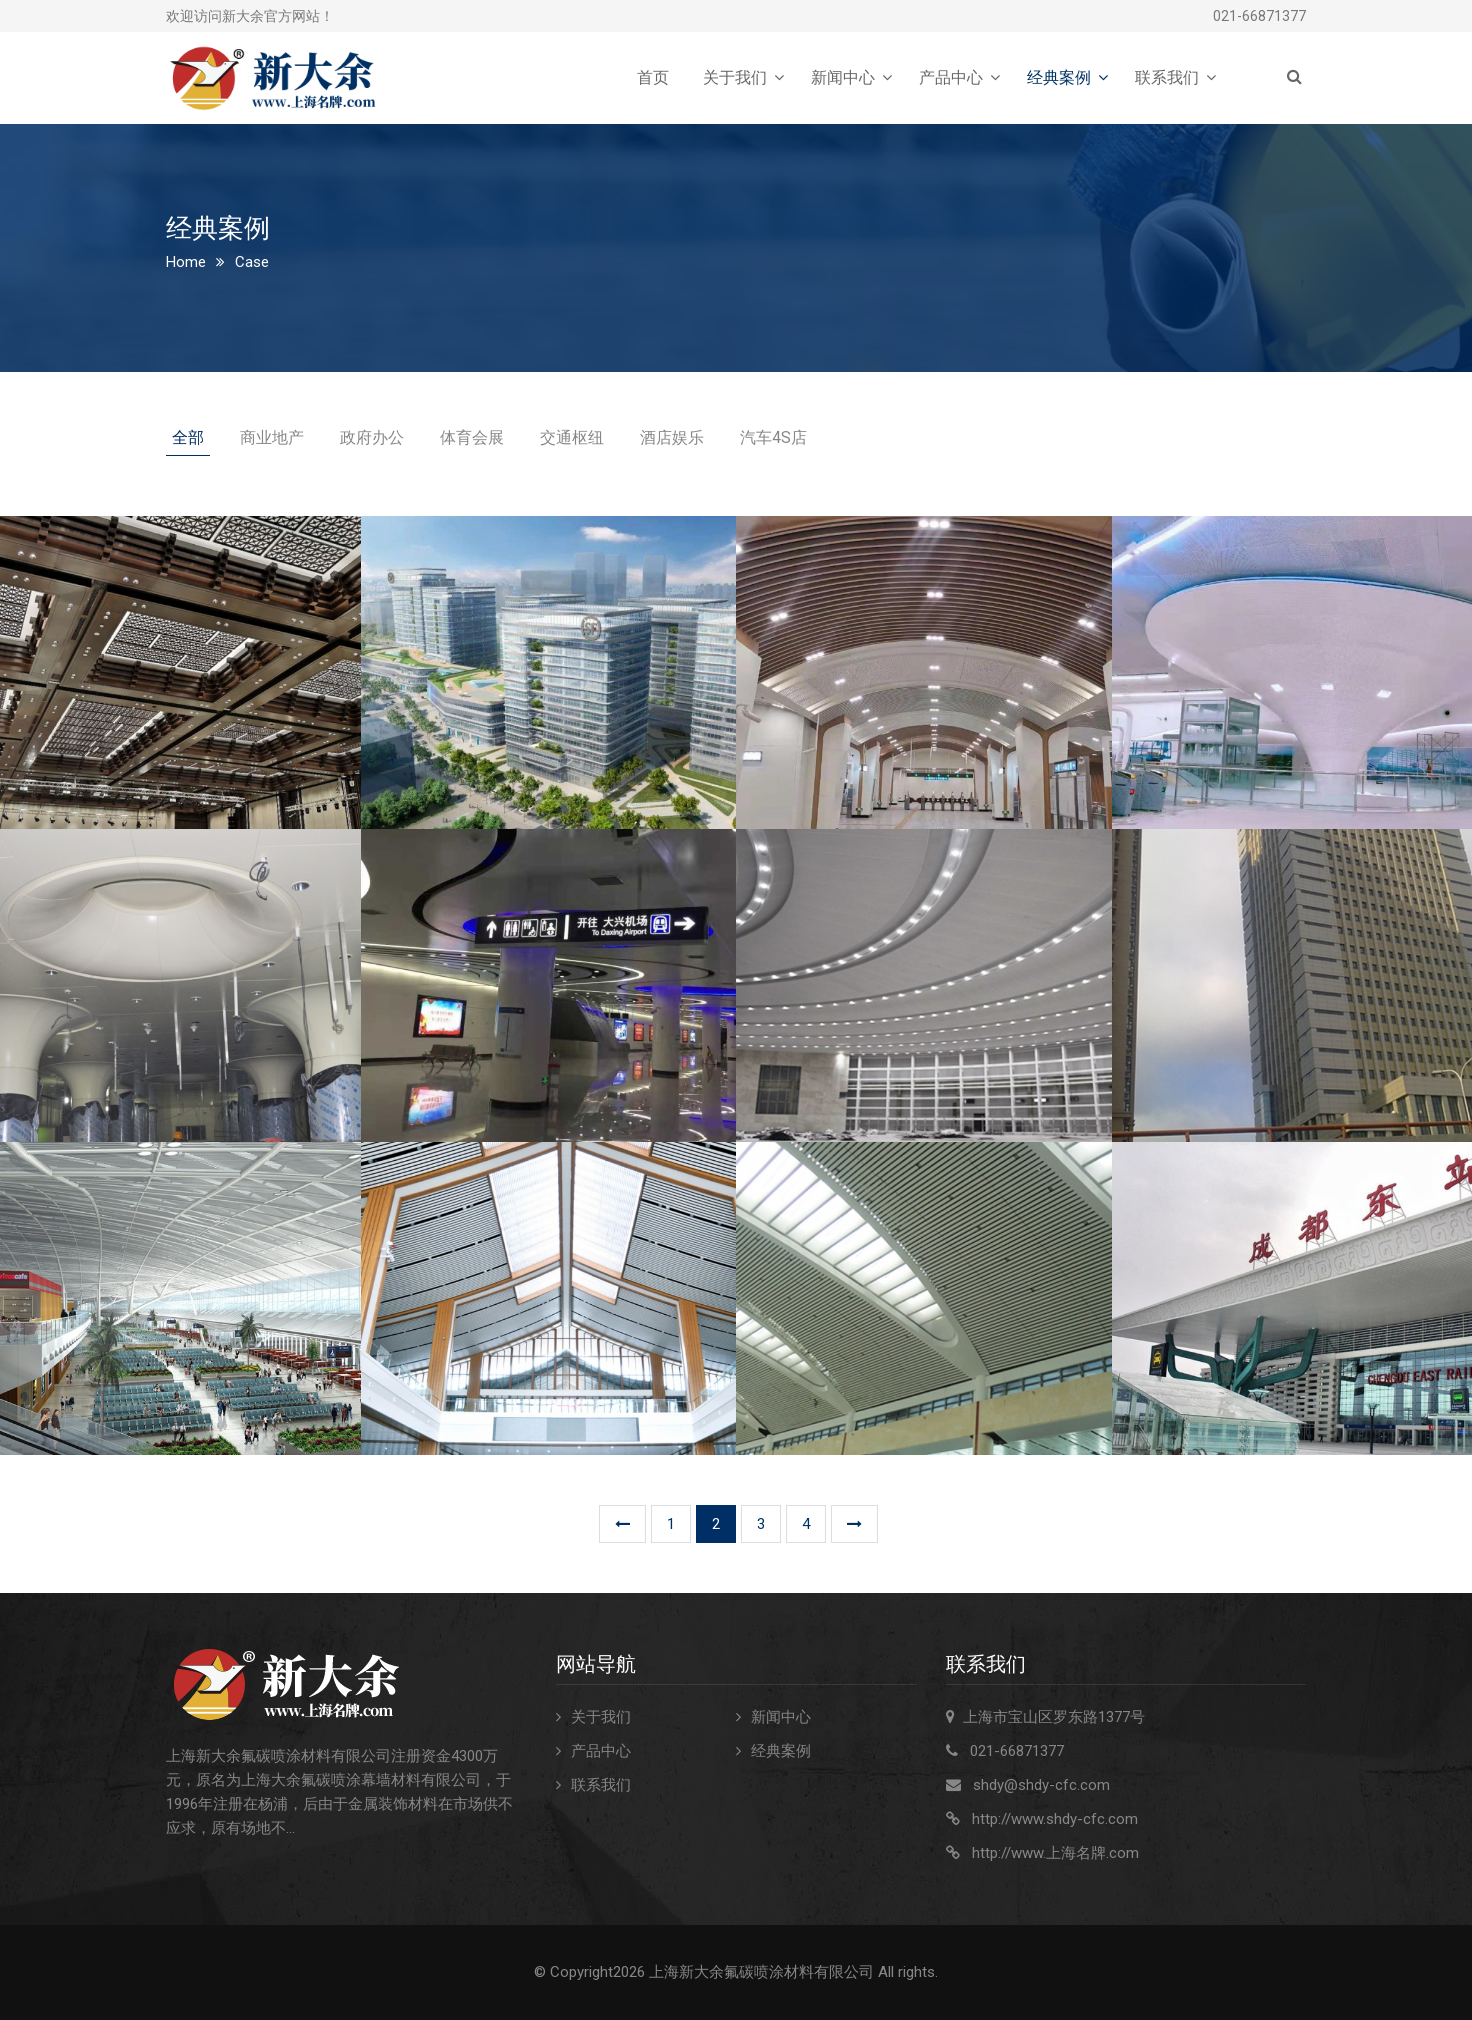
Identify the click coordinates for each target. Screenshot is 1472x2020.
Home (186, 262)
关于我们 (735, 77)
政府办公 (372, 437)
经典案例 (1059, 77)
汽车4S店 (773, 437)
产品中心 (951, 77)
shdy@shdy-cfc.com (1041, 1785)
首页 (653, 77)
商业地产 (272, 437)
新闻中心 (843, 77)
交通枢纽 (572, 437)
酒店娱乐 (672, 437)
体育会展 (472, 437)
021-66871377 (1259, 16)
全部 (188, 437)
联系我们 (1167, 77)
